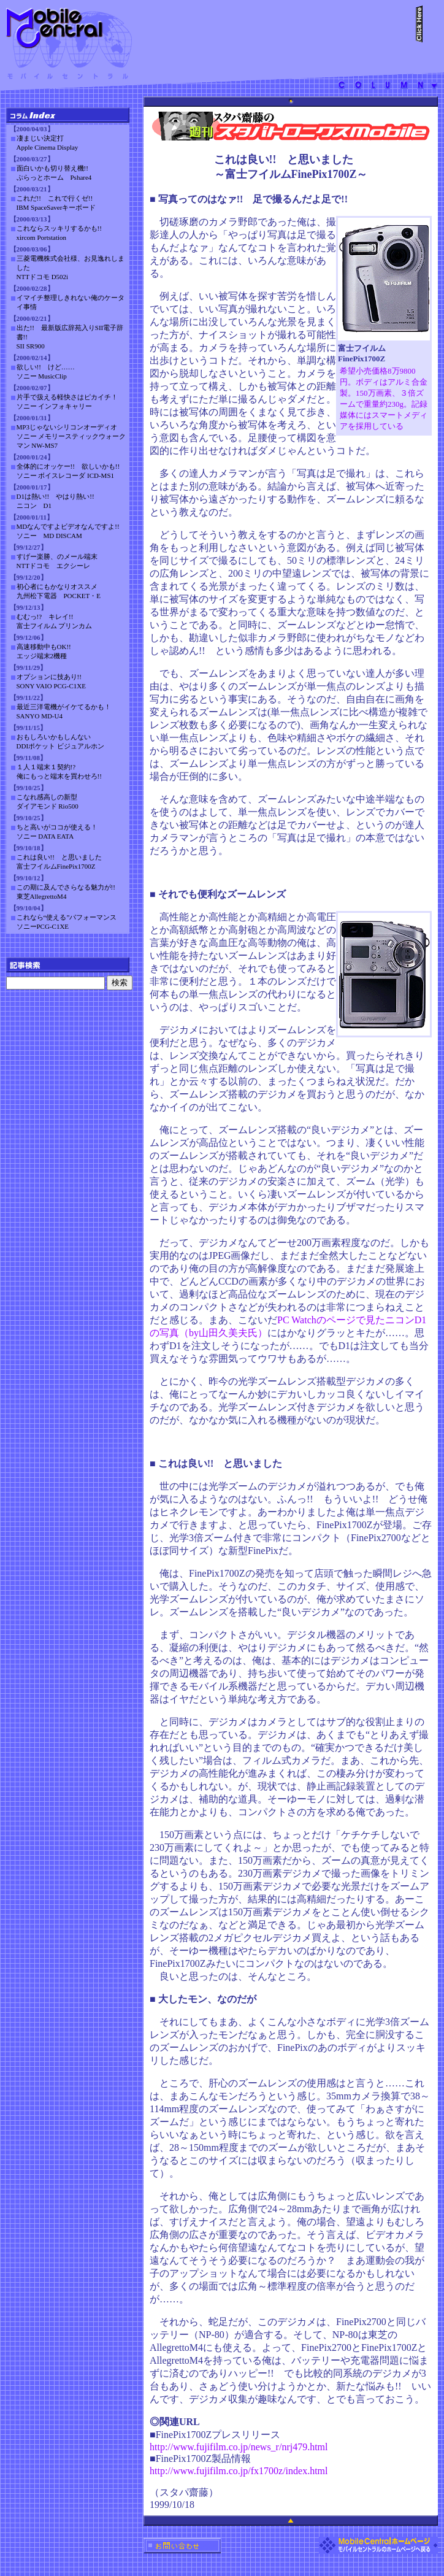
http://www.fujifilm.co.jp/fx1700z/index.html (238, 2471)
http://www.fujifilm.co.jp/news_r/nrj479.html (239, 2447)
